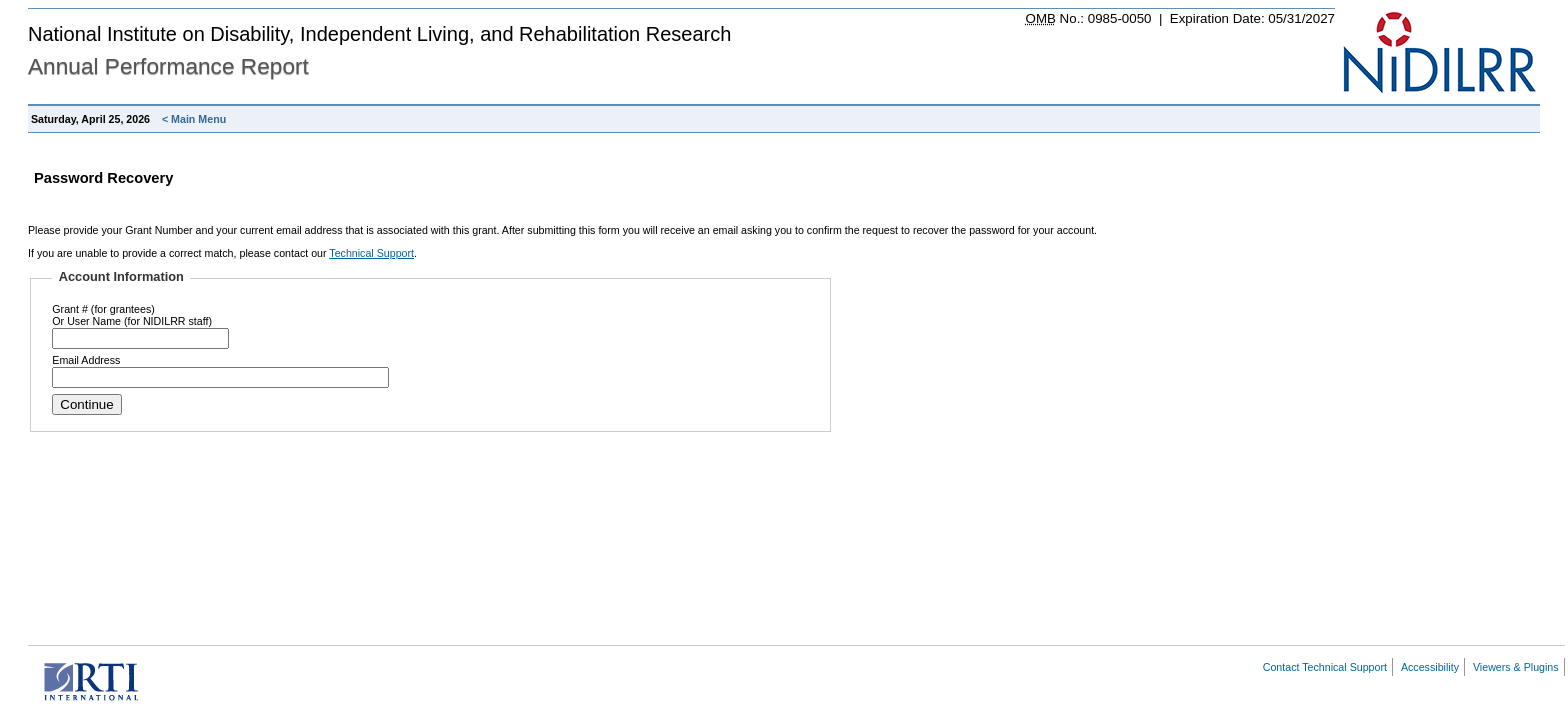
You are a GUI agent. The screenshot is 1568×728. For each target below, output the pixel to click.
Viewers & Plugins (1516, 667)
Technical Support (371, 253)
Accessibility (1430, 667)
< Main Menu (194, 119)
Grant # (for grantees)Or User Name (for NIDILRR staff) (132, 315)
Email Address (86, 360)
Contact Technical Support (1325, 667)
